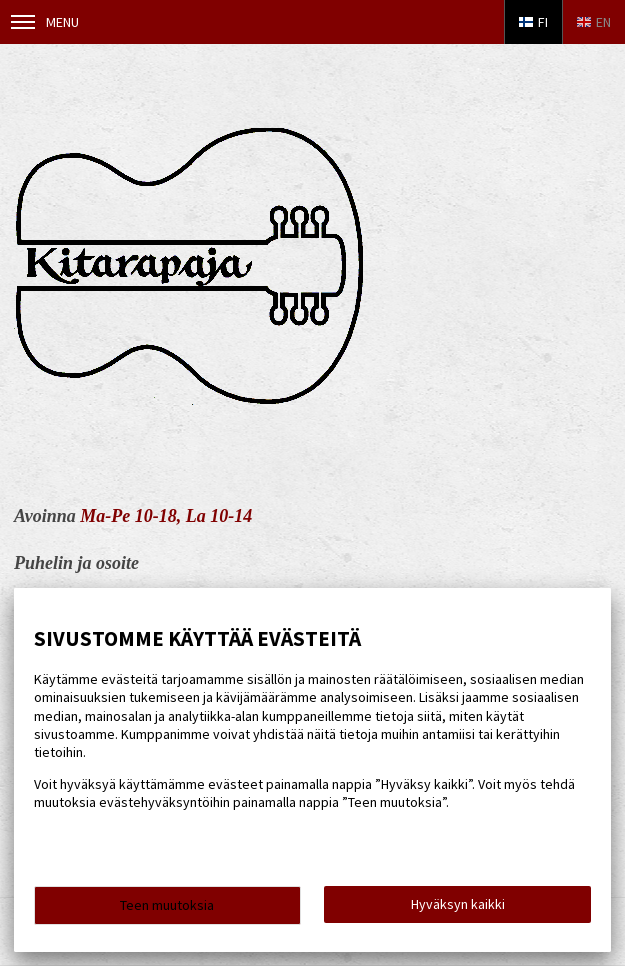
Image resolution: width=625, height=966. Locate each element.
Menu (45, 22)
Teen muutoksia (167, 905)
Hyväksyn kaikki (458, 904)
